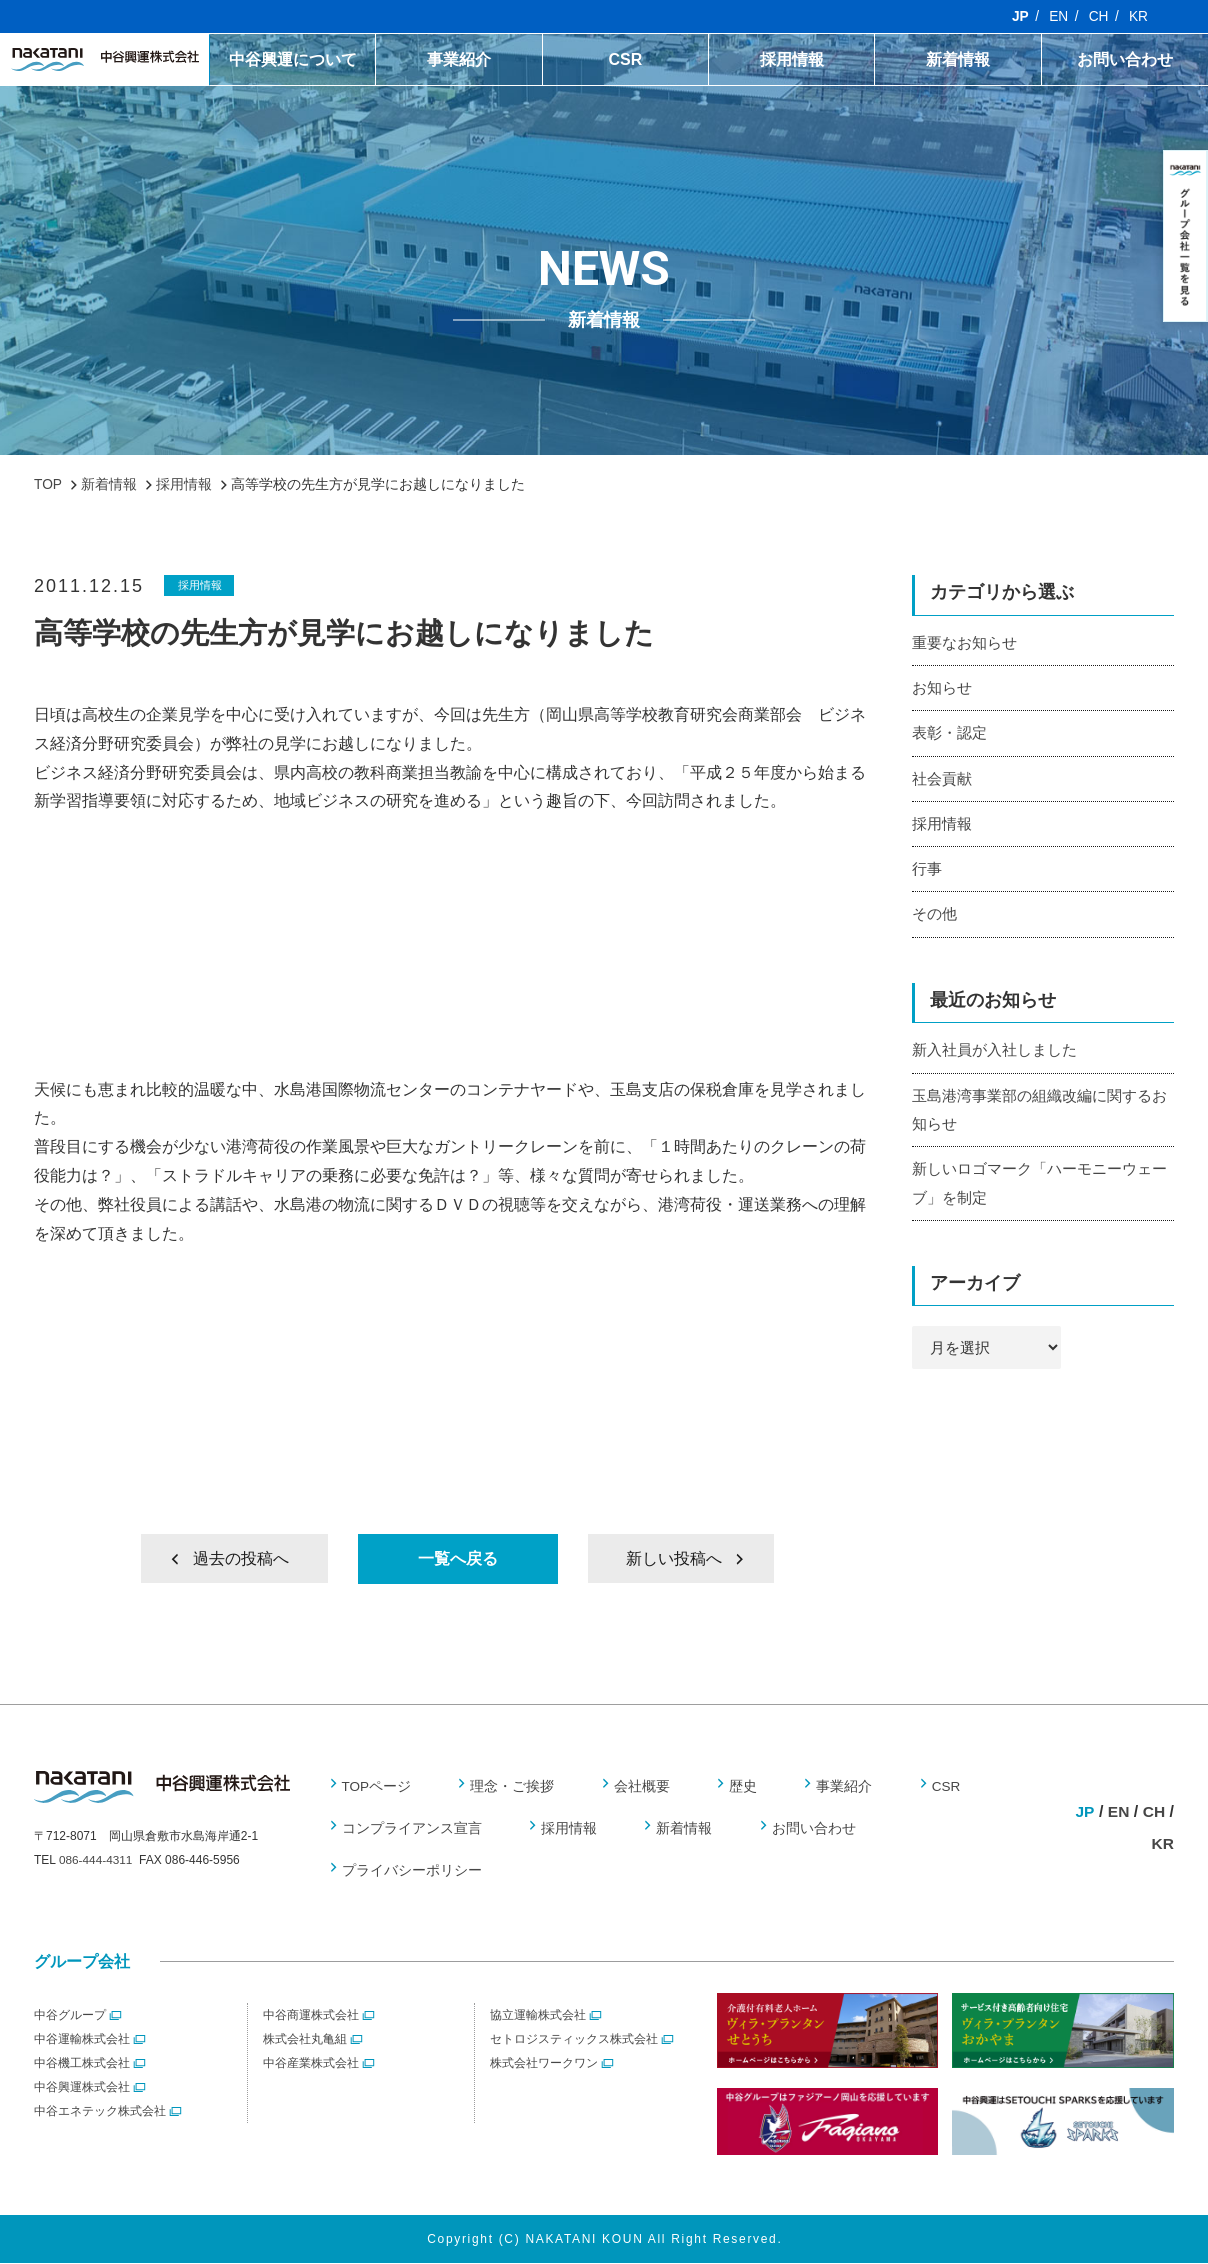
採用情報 (792, 59)
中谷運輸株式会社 (82, 2040)
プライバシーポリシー (412, 1871)
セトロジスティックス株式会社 (574, 2040)
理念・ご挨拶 (511, 1787)
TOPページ (377, 1787)
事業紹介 (459, 59)
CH (1098, 17)
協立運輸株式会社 (538, 2016)
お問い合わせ (1125, 59)
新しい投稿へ (673, 1558)
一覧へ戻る (458, 1558)
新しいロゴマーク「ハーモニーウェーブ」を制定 (1039, 1188)
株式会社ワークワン (544, 2064)
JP (1018, 17)
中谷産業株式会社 (311, 2064)
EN (1057, 17)
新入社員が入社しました (994, 1053)
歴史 (738, 1787)
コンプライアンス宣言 (412, 1829)
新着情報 (958, 59)
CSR (625, 59)
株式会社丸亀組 (305, 2040)
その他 (934, 916)
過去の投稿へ (242, 1558)
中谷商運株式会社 (311, 2016)
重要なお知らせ (964, 642)
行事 (927, 871)
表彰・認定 (949, 733)
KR (1138, 17)
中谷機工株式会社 (82, 2064)
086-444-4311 (96, 1862)
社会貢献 (942, 779)
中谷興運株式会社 (82, 2088)
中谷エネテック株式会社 (100, 2112)
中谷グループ (70, 2016)
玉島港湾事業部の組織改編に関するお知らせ (1039, 1113)
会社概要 (639, 1787)
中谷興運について (293, 59)
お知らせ (942, 687)
